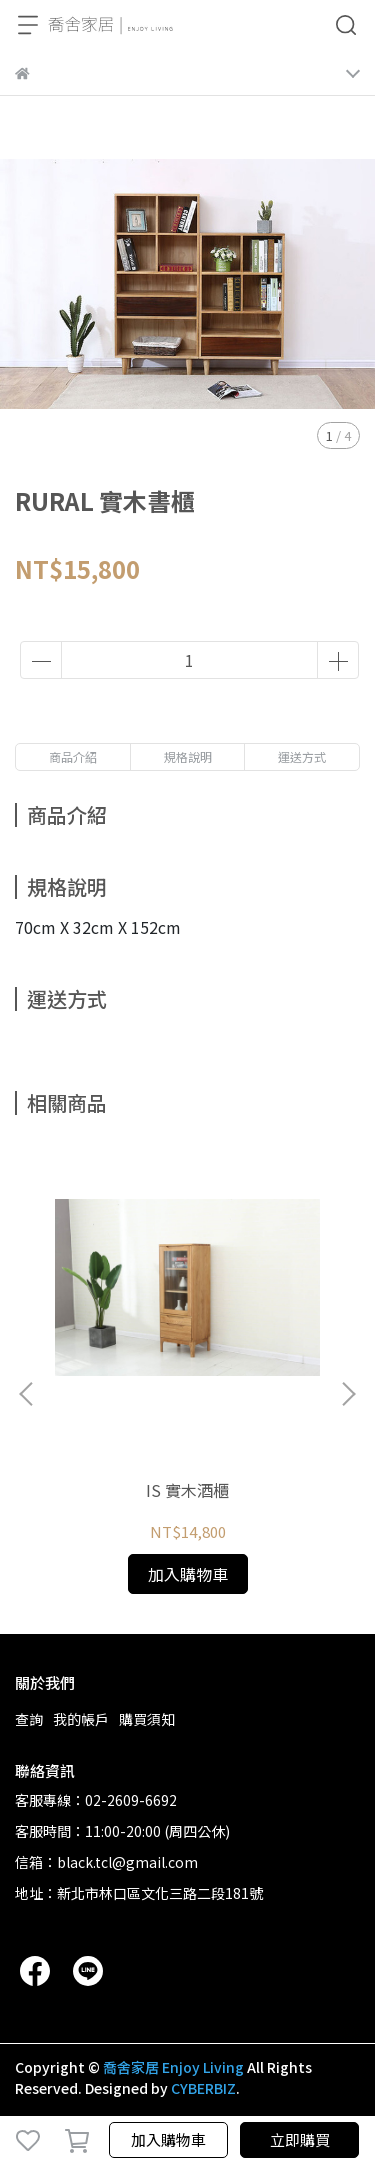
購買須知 (147, 1719)
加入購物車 (168, 2139)
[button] (348, 1394)
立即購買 (300, 2139)
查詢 (29, 1719)
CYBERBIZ (203, 2088)
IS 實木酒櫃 (187, 1490)
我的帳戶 (81, 1719)
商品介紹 (73, 756)
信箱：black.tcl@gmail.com (106, 1862)
